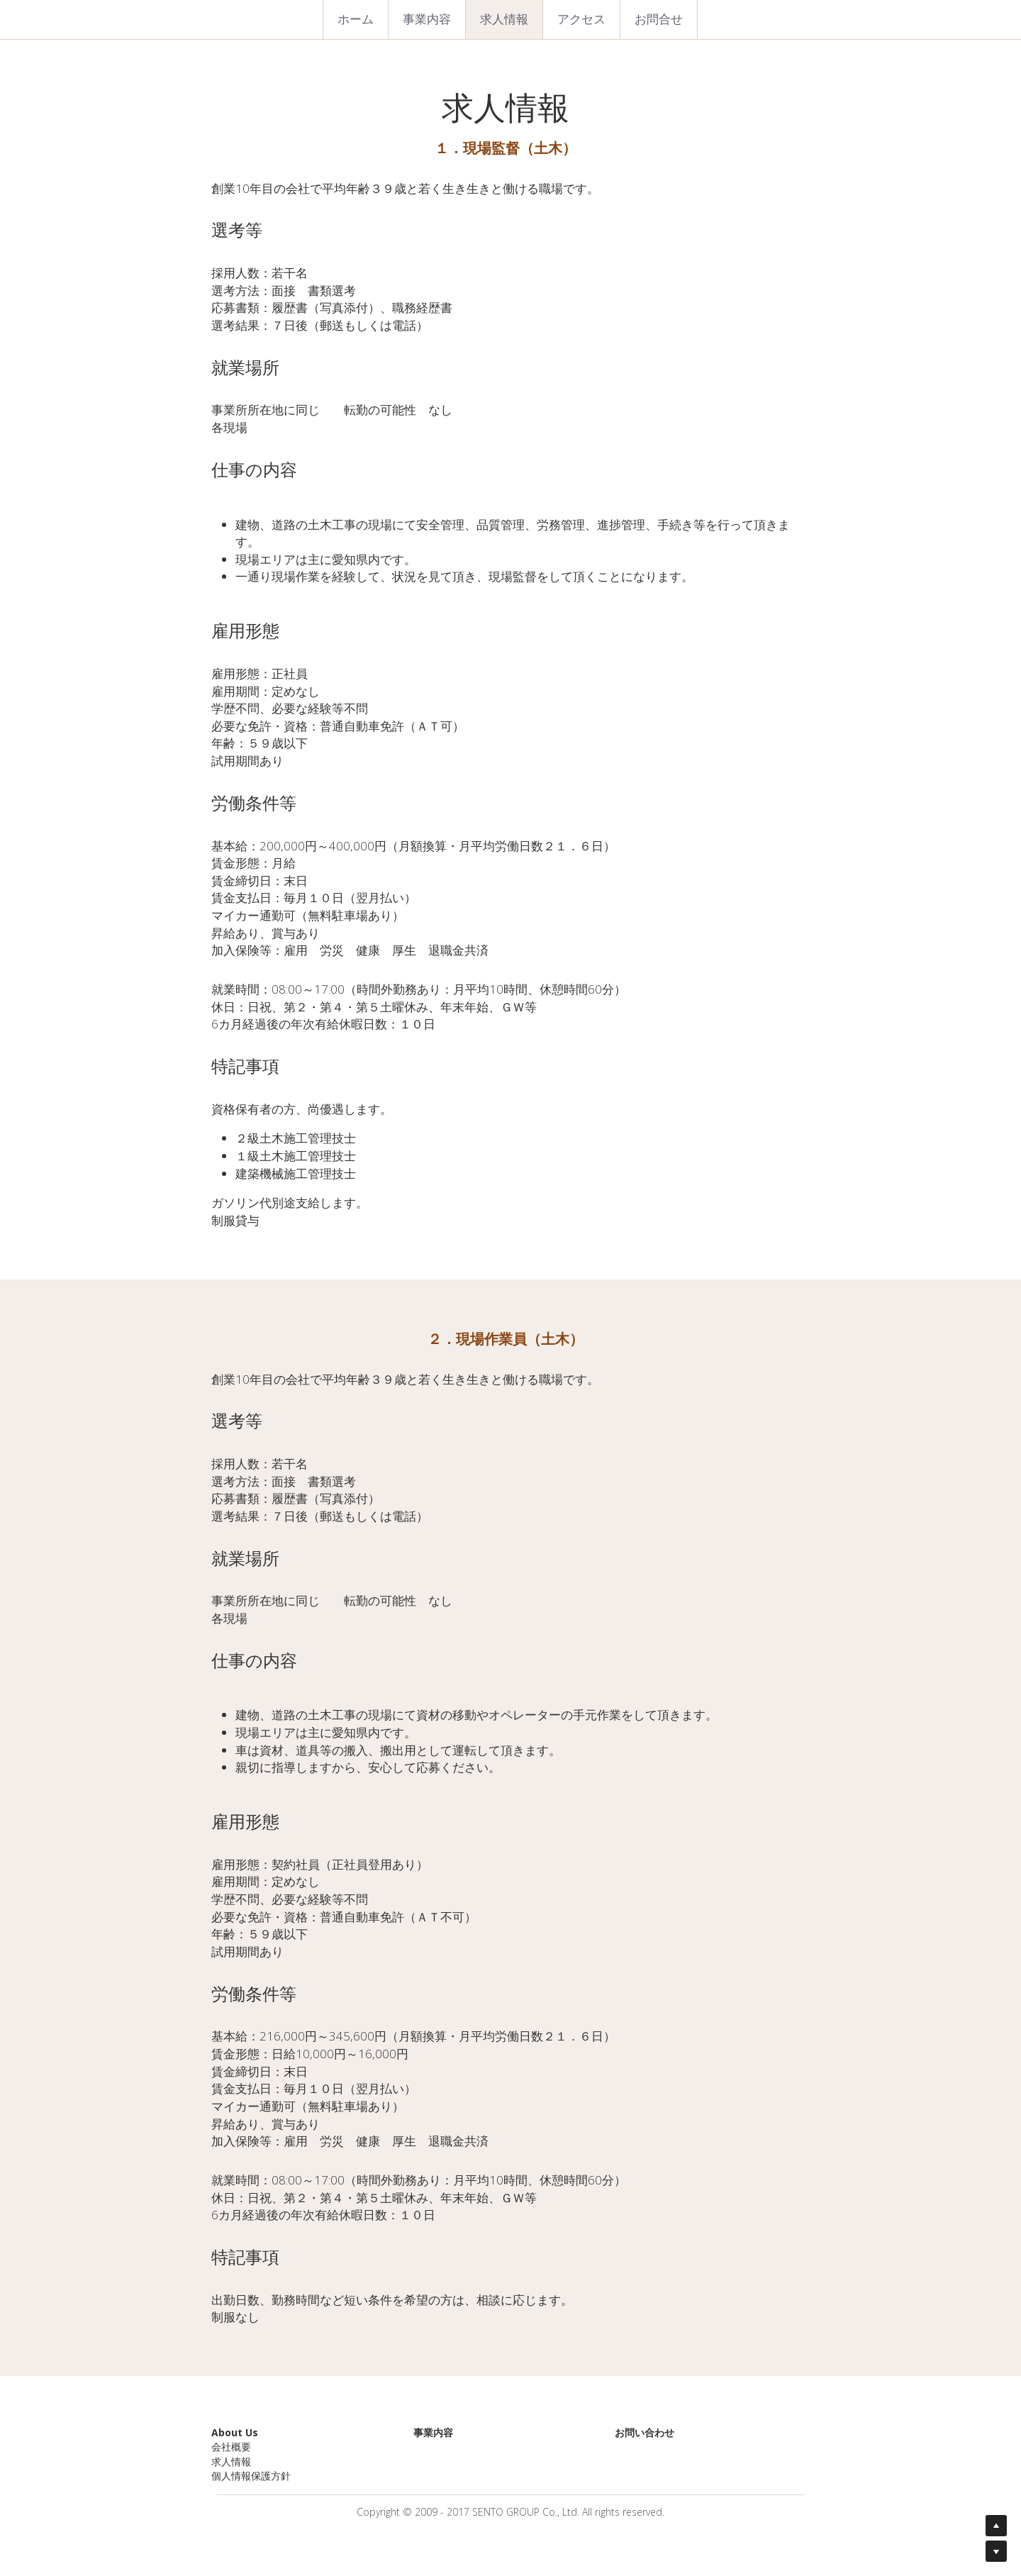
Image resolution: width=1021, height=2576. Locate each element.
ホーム (355, 19)
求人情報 (504, 19)
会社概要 (231, 2446)
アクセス (581, 19)
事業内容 (427, 19)
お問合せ (659, 19)
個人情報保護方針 (251, 2475)
